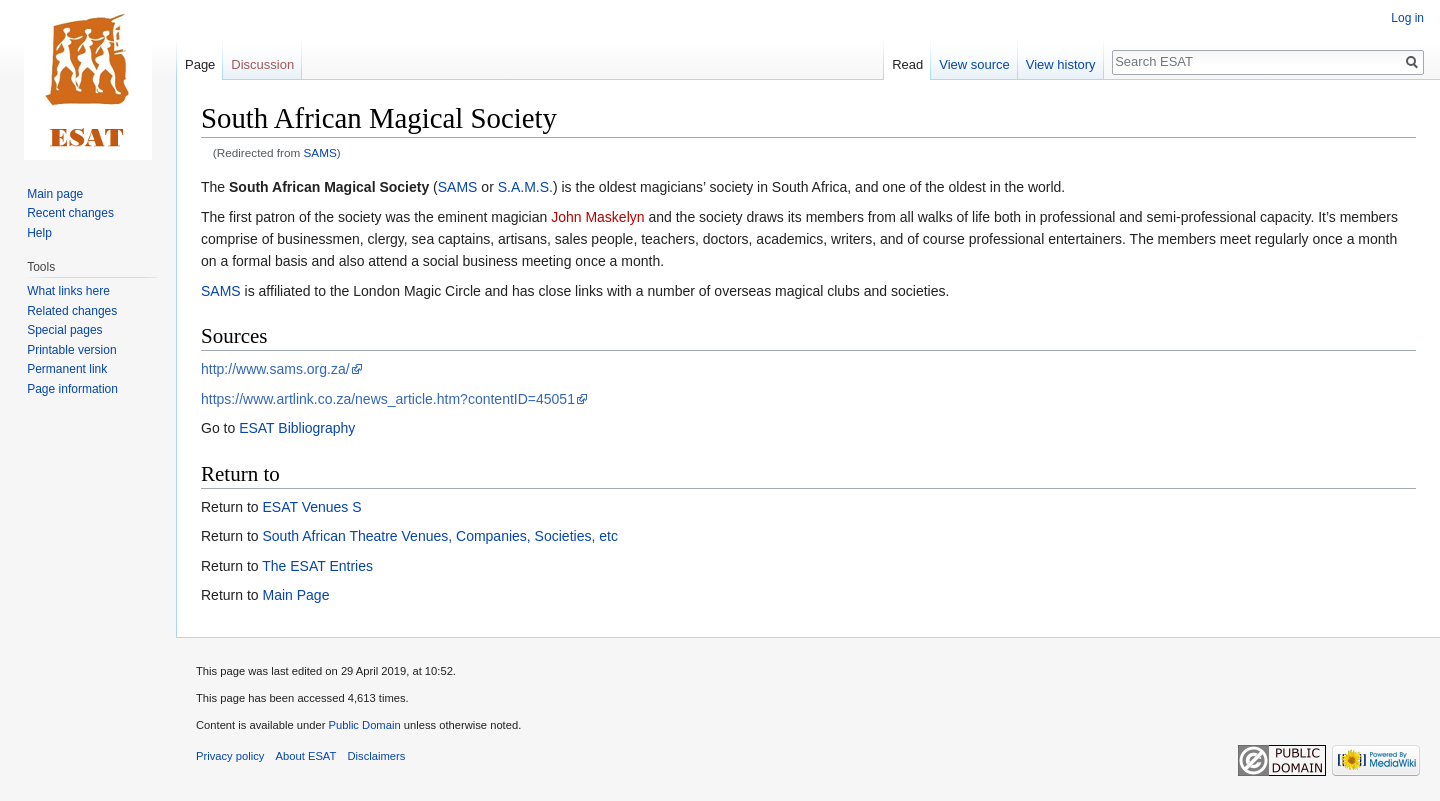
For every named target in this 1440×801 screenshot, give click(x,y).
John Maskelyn (597, 217)
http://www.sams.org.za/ (275, 369)
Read (907, 64)
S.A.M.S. (525, 187)
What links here (68, 291)
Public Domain (364, 725)
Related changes (72, 311)
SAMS (320, 152)
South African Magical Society (329, 187)
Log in (1407, 18)
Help (39, 233)
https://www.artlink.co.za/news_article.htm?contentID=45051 (388, 399)
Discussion (262, 64)
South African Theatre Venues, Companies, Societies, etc (439, 536)
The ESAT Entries (317, 566)
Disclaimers (377, 756)
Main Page (295, 595)
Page (200, 64)
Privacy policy (230, 756)
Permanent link (67, 369)
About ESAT (306, 756)
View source (974, 64)
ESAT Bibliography (297, 428)
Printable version (71, 350)
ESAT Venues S (311, 507)
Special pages (64, 330)
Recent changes (70, 213)
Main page (55, 194)
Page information (72, 389)
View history (1061, 64)
